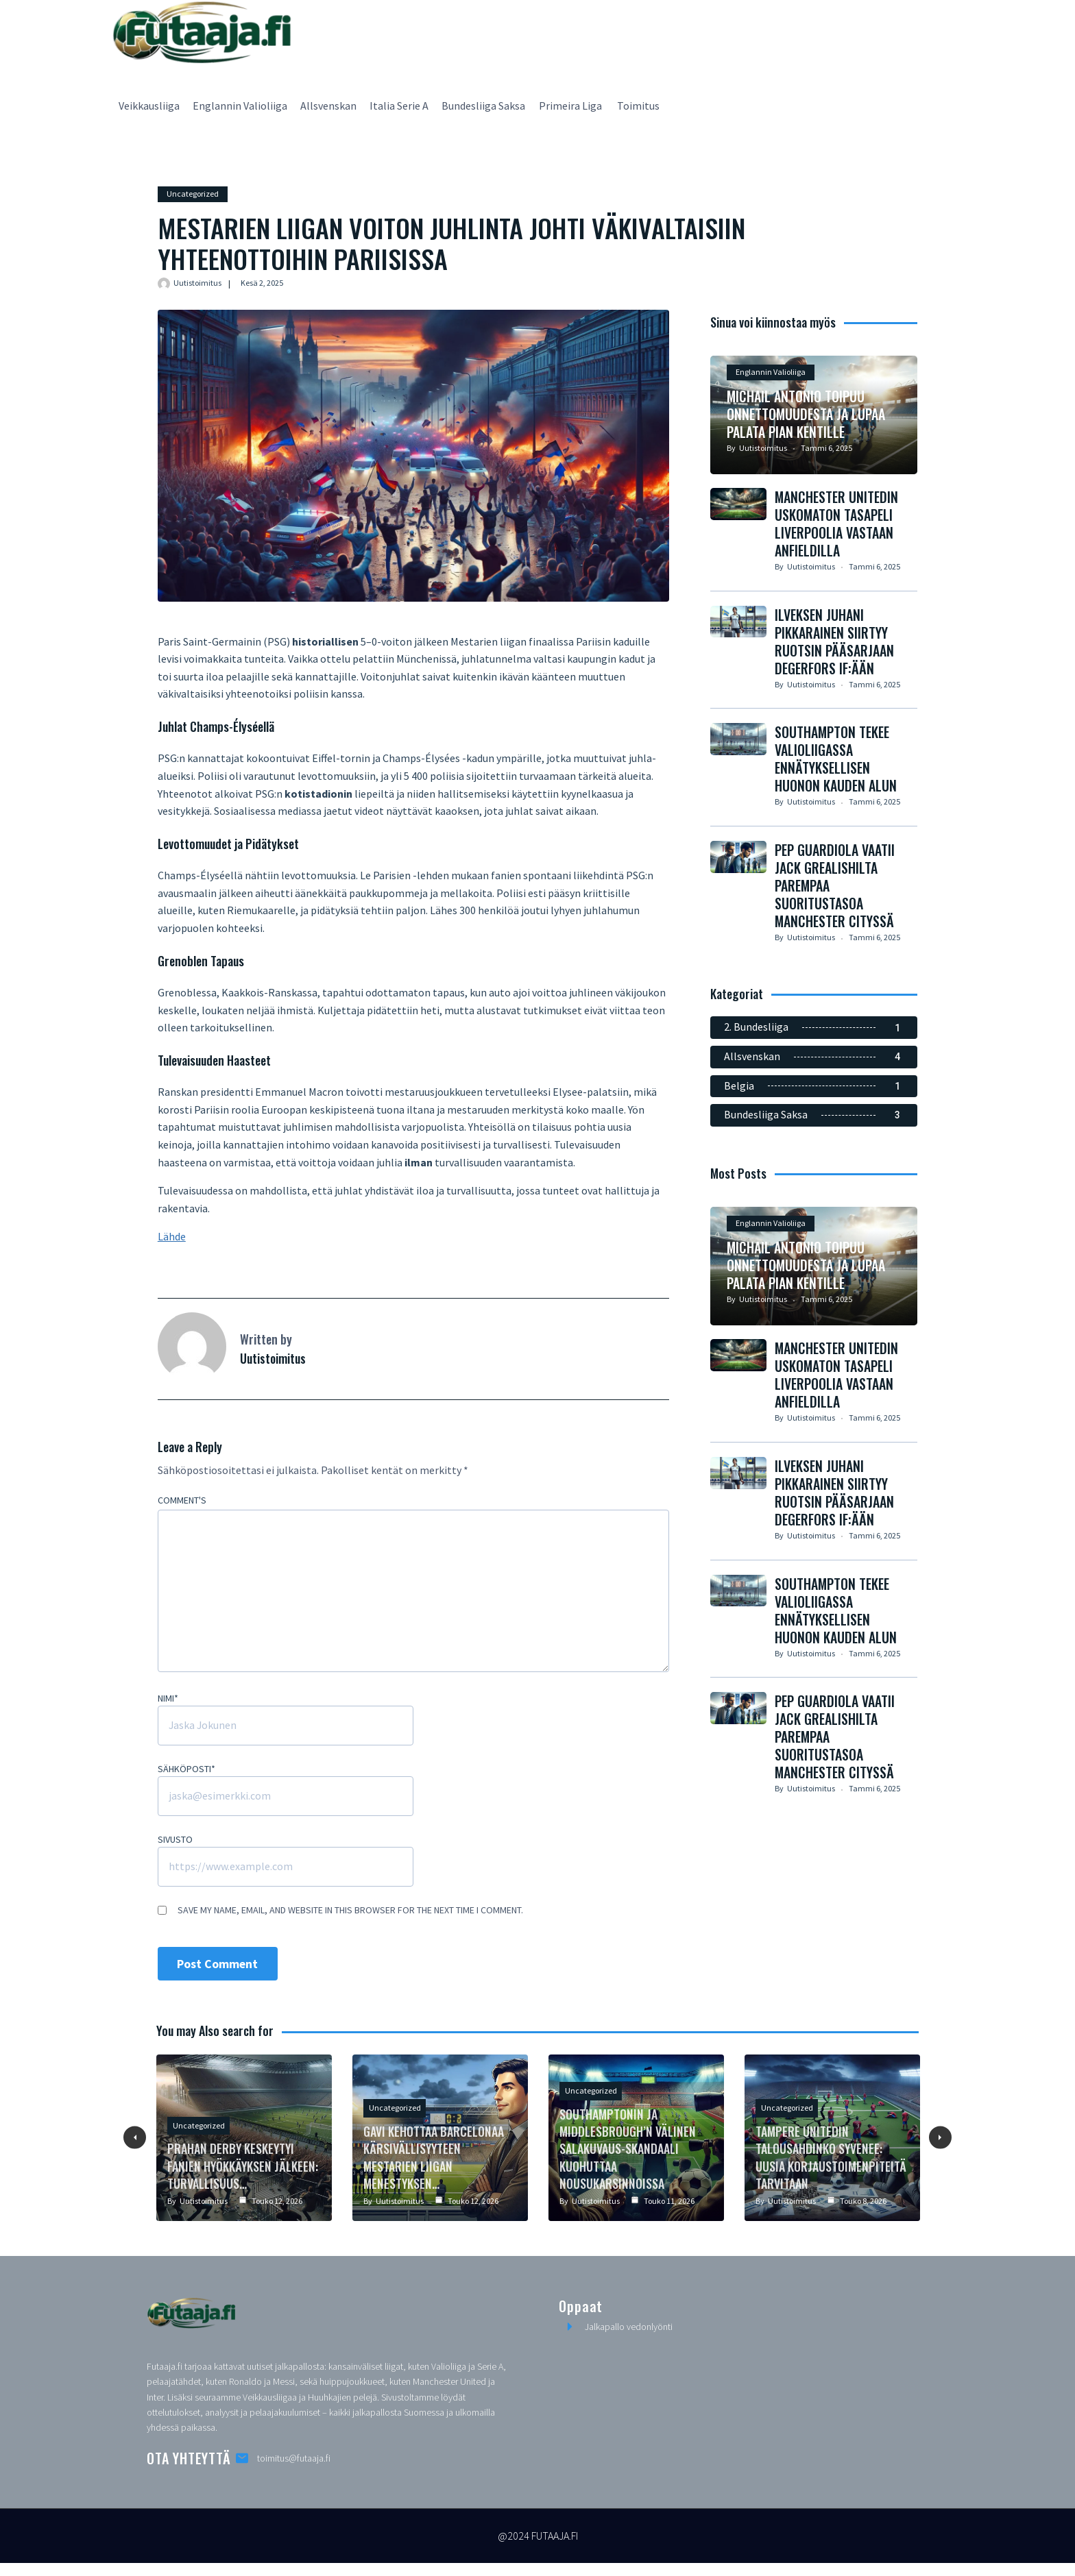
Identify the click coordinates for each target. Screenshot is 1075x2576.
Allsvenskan (328, 105)
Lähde (171, 1237)
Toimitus (638, 105)
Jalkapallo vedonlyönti (629, 2328)
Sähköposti (186, 1769)
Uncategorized (192, 193)
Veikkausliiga (149, 105)
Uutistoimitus (197, 283)
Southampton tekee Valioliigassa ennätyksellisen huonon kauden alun (836, 796)
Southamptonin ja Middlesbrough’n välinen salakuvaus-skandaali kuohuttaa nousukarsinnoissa (627, 2149)
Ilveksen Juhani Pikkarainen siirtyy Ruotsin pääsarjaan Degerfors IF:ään (835, 678)
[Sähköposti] (285, 1797)
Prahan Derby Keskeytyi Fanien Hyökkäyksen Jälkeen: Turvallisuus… (244, 2167)
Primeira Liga (571, 105)
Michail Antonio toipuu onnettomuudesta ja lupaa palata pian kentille (807, 450)
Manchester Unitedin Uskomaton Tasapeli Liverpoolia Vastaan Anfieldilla (837, 560)
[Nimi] (285, 1726)
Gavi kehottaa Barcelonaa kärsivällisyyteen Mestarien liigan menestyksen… (433, 2158)
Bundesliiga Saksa (483, 105)
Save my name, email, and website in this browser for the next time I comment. (349, 1910)
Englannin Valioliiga (240, 105)
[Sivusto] (285, 1867)
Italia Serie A (399, 105)
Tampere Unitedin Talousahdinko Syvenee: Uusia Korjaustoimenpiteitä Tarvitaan (829, 2158)
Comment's (181, 1501)
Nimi (167, 1698)
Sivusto (174, 1840)
